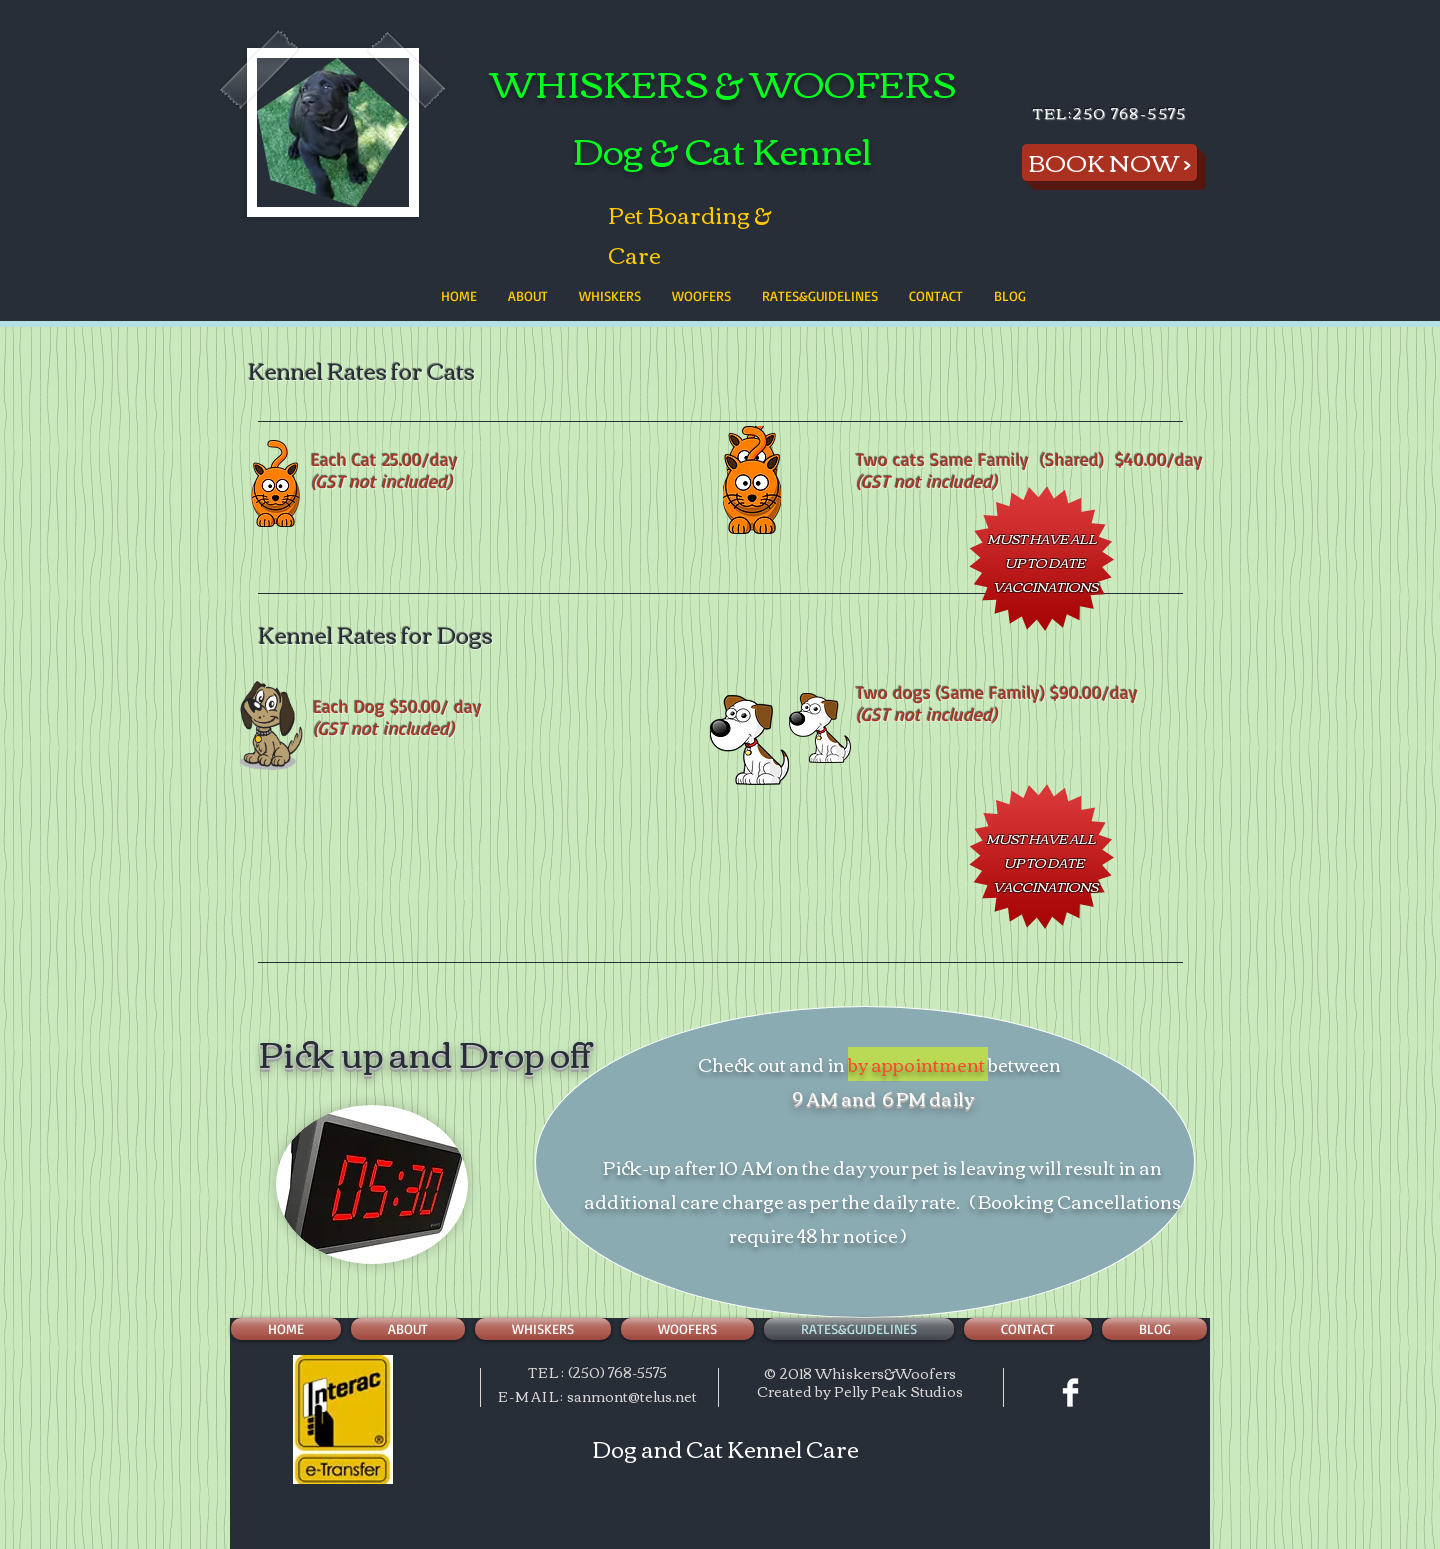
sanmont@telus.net (632, 1396)
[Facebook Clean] (1070, 1392)
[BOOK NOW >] (1109, 162)
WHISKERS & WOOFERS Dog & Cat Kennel (723, 115)
